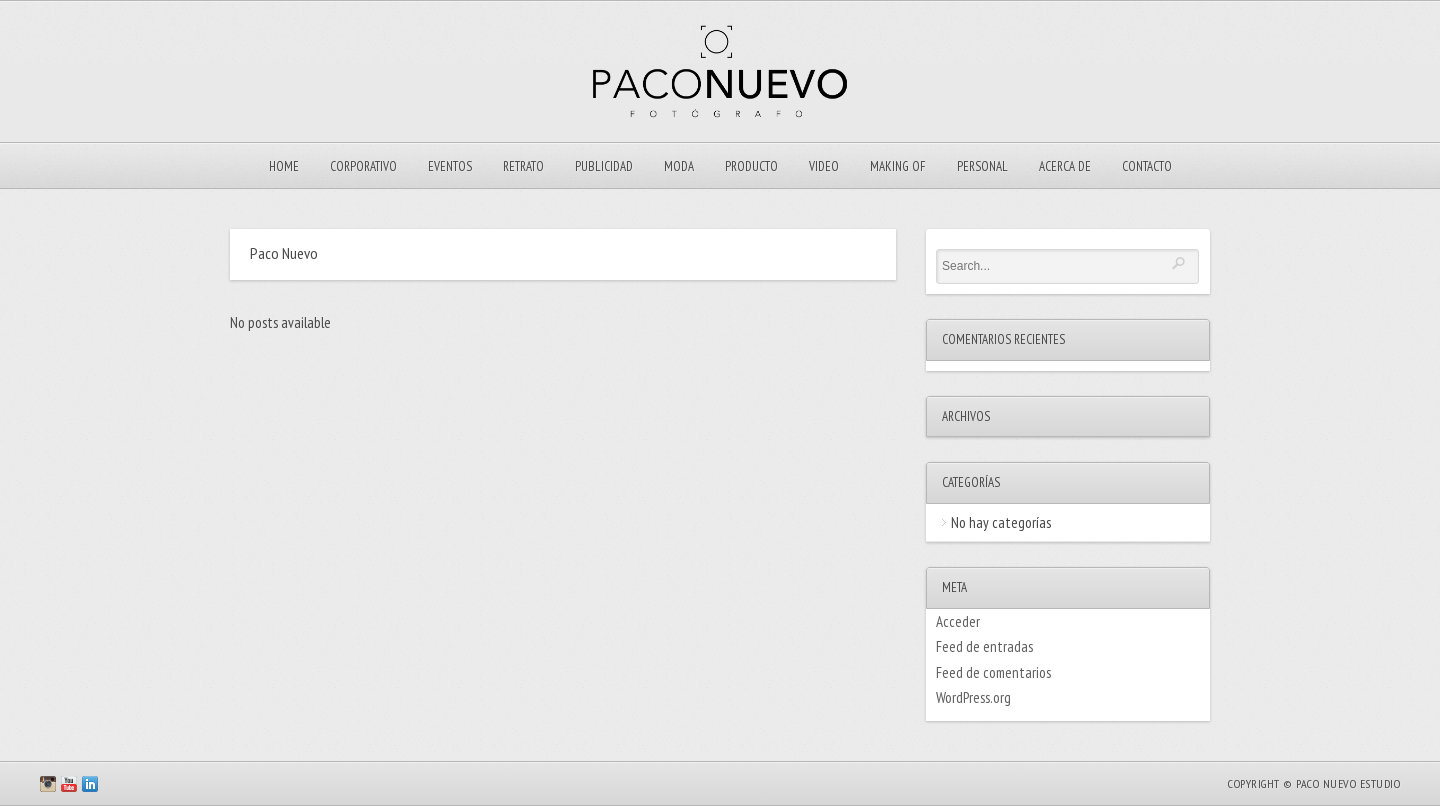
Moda (679, 166)
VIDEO (824, 166)
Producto (751, 166)
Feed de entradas (984, 646)
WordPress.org (973, 697)
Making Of (898, 166)
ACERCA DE (1065, 166)
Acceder (958, 621)
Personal (982, 166)
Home (284, 166)
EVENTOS (450, 166)
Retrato (523, 166)
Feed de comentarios (993, 672)
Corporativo (363, 166)
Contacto (1147, 166)
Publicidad (604, 166)
